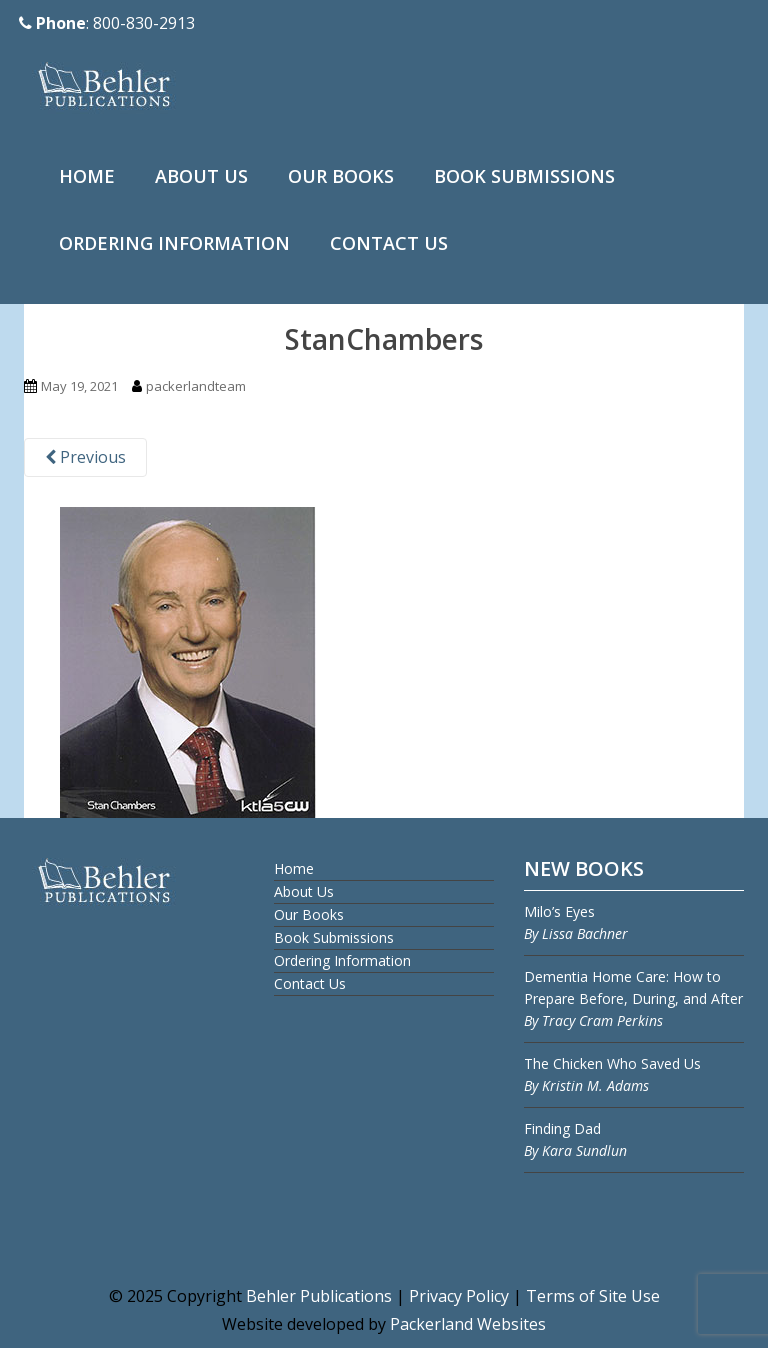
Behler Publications (321, 1296)
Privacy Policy (459, 1296)
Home (87, 176)
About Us (201, 176)
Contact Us (389, 243)
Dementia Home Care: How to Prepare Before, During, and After (633, 998)
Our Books (341, 176)
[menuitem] (87, 177)
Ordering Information (174, 243)
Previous (85, 457)
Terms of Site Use (593, 1296)
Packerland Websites (468, 1324)
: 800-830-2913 (107, 23)
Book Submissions (524, 176)
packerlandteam (196, 386)
